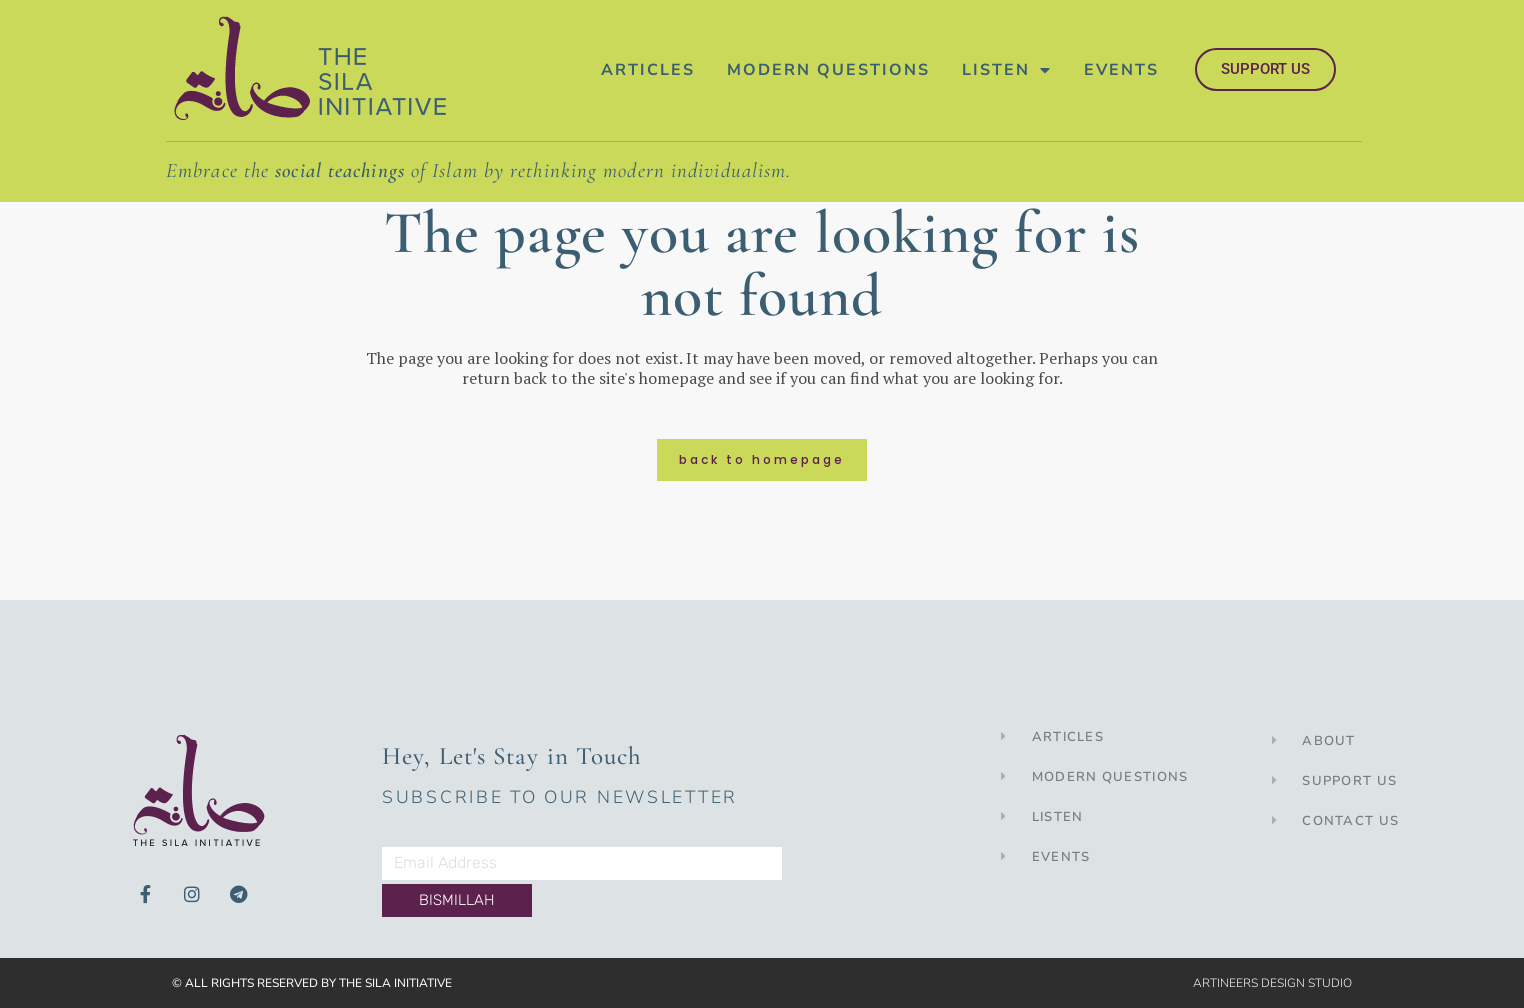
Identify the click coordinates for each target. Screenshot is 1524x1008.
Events (1121, 70)
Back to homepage (762, 459)
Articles (648, 70)
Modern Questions (828, 70)
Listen (1007, 70)
